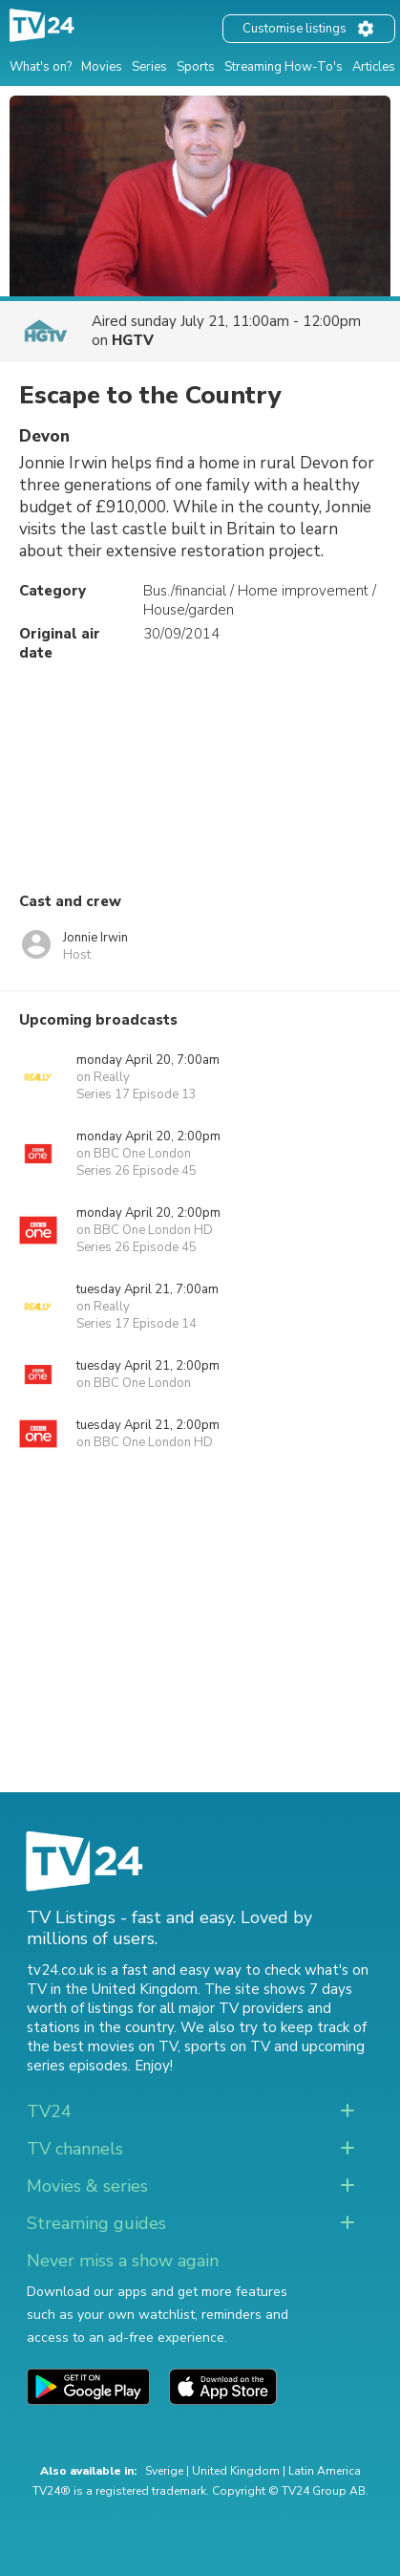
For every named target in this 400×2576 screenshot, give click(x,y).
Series (149, 67)
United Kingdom (236, 2471)
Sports (196, 67)
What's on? (41, 67)
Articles (373, 67)
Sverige (164, 2471)
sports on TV (227, 2046)
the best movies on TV (102, 2046)
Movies (101, 67)
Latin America (324, 2471)
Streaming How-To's (283, 67)
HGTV (133, 340)
